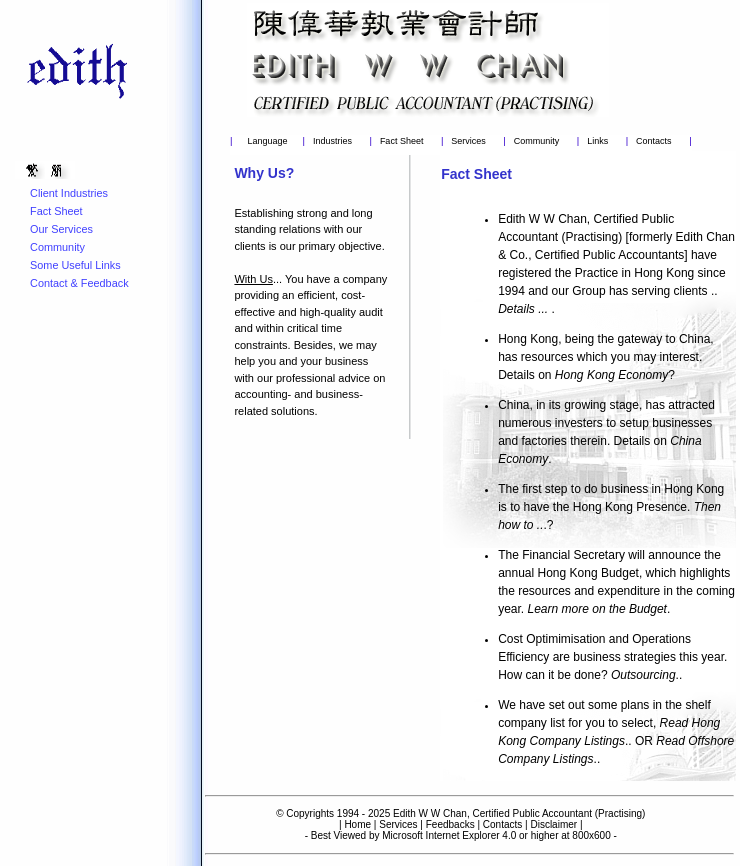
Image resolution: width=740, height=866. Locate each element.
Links (597, 141)
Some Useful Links (75, 265)
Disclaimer (553, 824)
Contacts (654, 141)
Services (468, 141)
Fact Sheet (402, 141)
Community (537, 141)
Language (267, 141)
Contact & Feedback (79, 283)
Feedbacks (450, 824)
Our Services (61, 229)
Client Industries (69, 193)
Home (357, 824)
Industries (332, 141)
